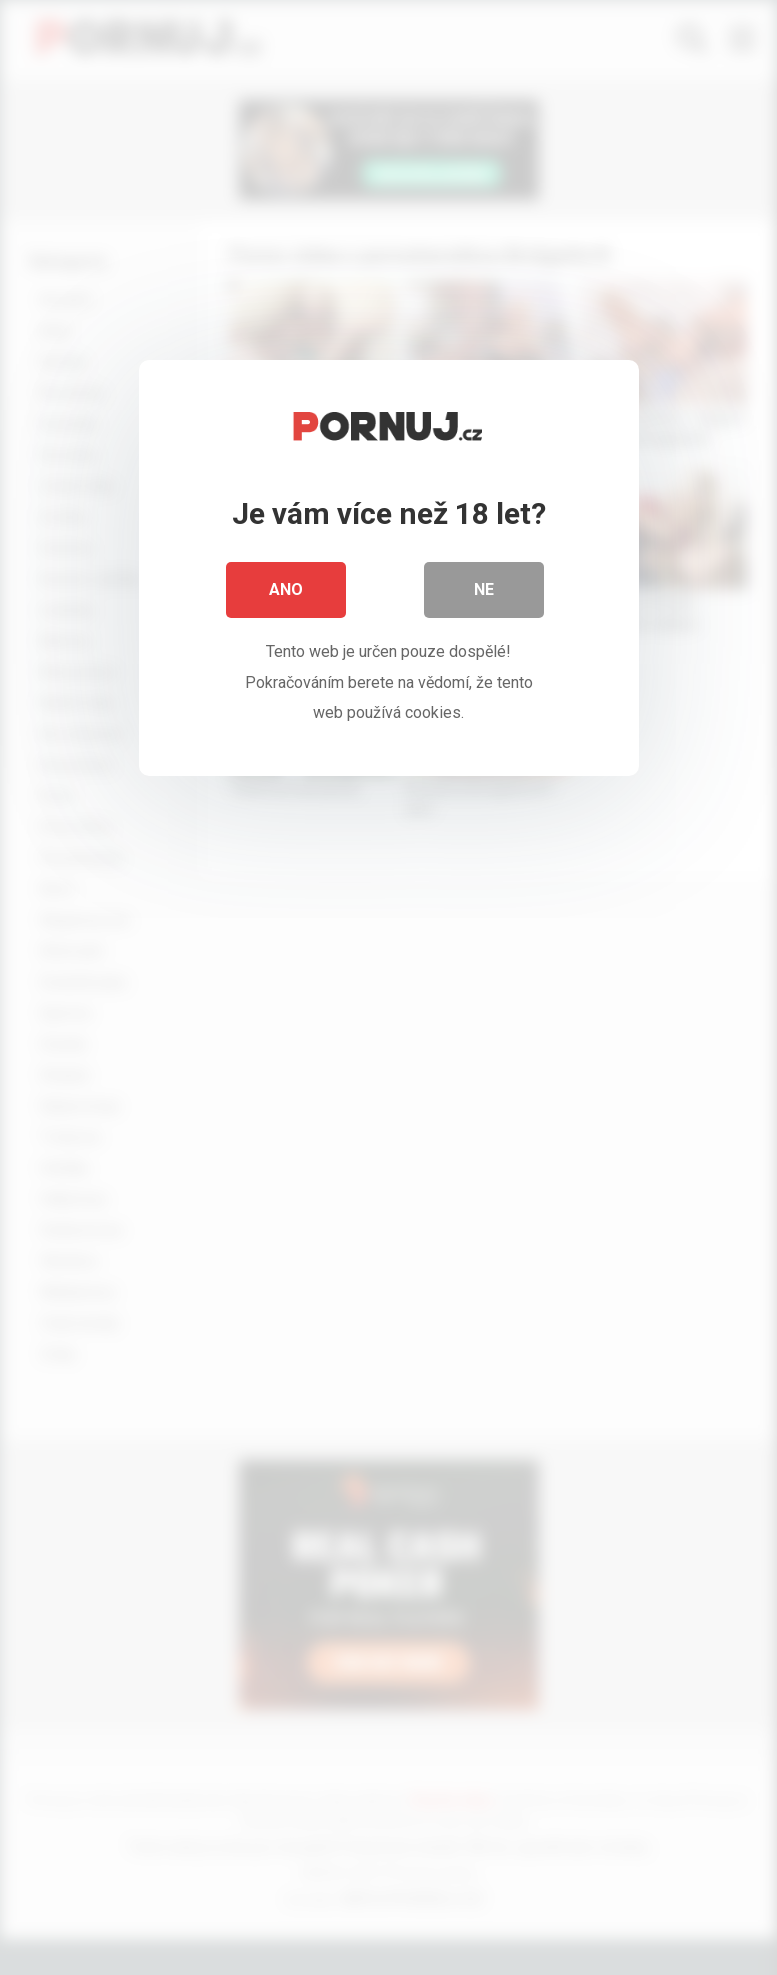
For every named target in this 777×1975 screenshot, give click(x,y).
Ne (484, 589)
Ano (286, 589)
